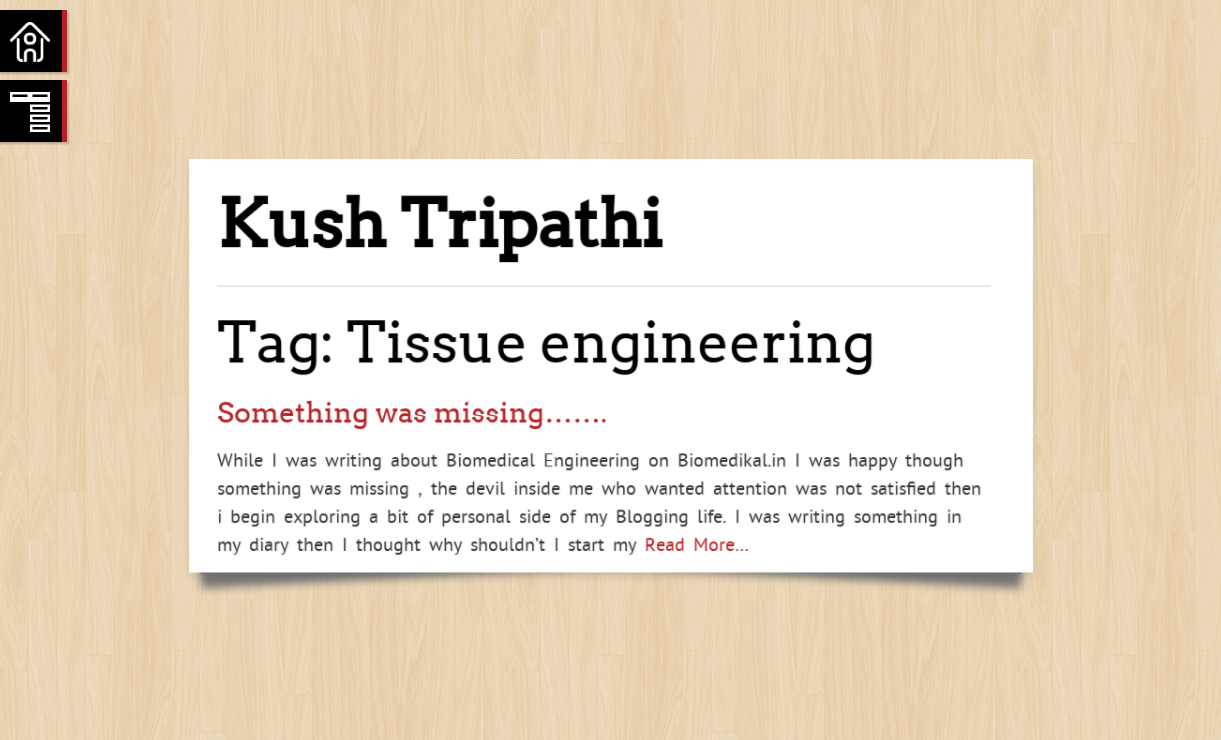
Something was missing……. (412, 412)
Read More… (692, 543)
